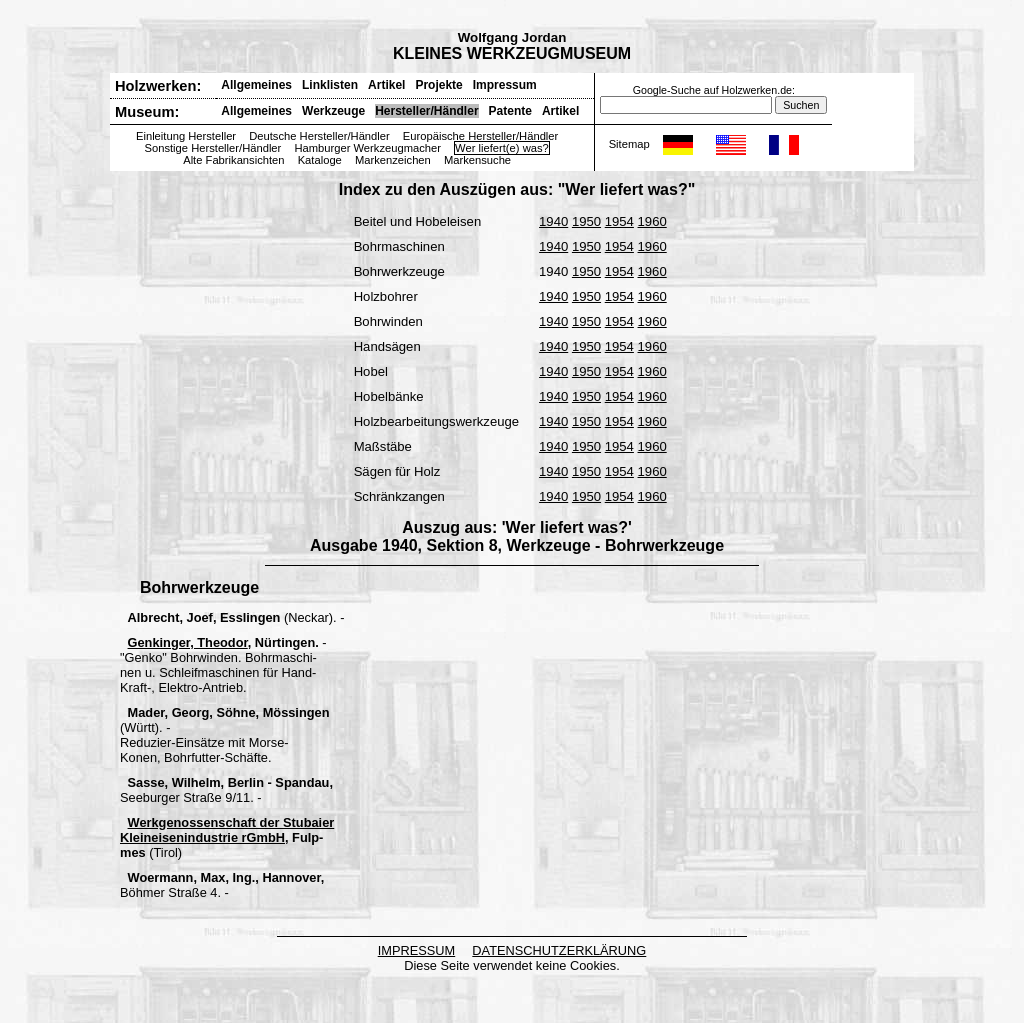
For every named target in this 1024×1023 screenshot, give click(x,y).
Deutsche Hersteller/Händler (319, 136)
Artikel (386, 85)
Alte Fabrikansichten (233, 160)
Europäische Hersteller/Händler (480, 136)
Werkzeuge (333, 111)
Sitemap (629, 144)
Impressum (505, 85)
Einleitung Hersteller (186, 136)
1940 (553, 221)
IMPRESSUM (417, 950)
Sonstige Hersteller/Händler (213, 148)
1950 (586, 221)
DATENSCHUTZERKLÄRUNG (559, 950)
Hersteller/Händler (426, 111)
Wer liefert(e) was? (502, 148)
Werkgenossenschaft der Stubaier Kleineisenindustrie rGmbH (227, 830)
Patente (510, 111)
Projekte (438, 85)
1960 (652, 221)
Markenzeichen (393, 160)
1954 (619, 221)
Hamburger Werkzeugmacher (367, 148)
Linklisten (330, 85)
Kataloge (320, 160)
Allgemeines (256, 85)
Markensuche (477, 160)
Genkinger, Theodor (188, 642)
